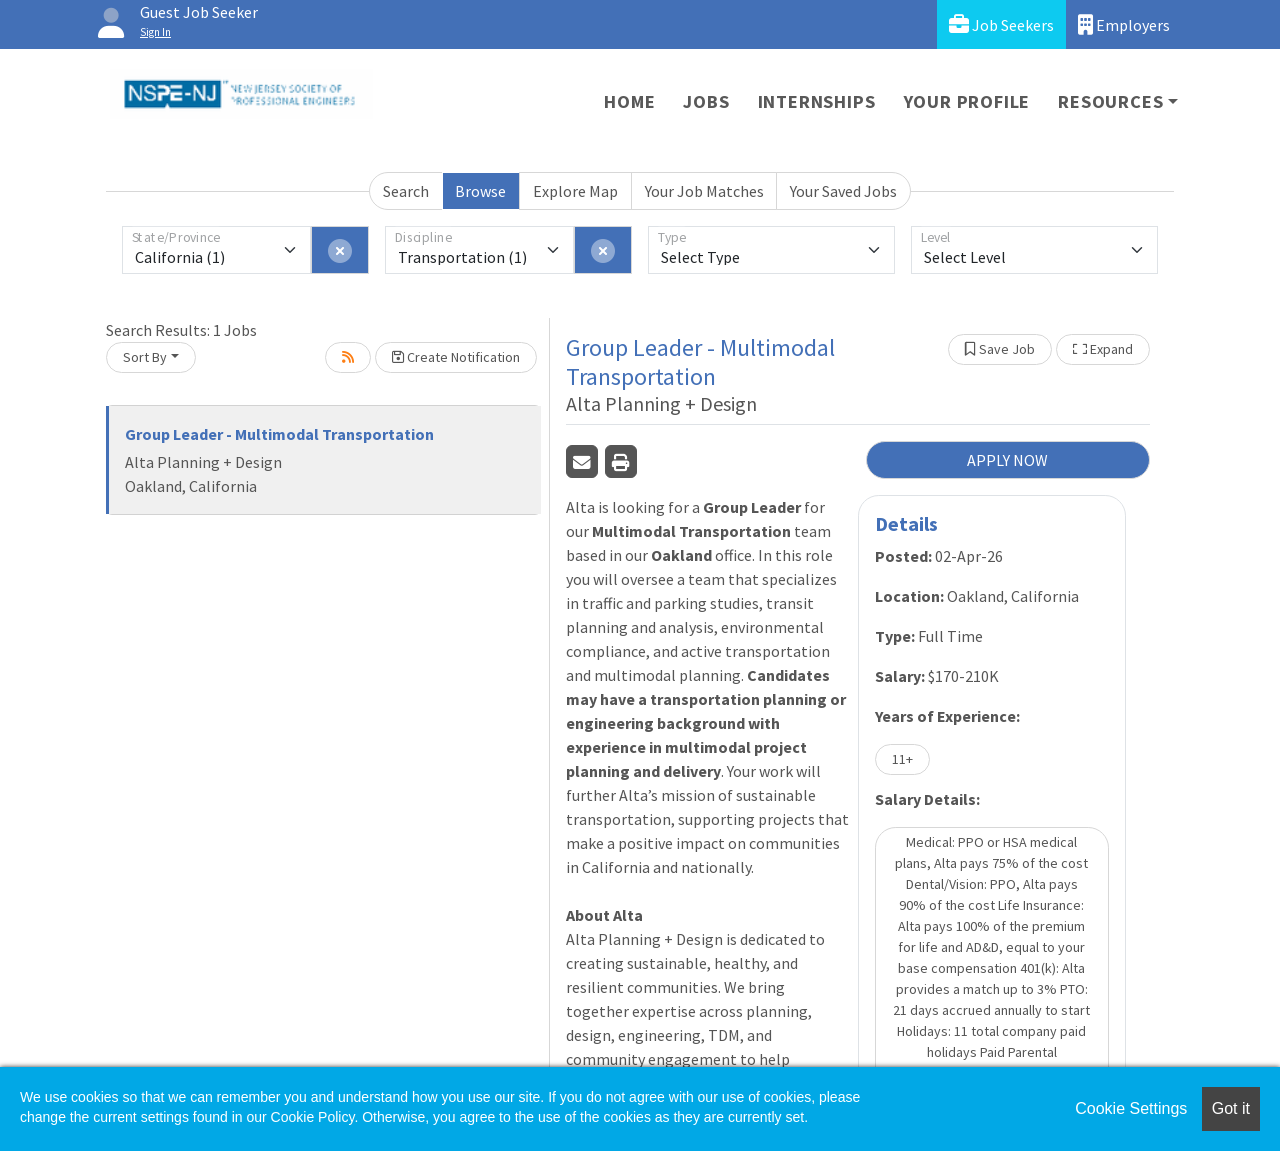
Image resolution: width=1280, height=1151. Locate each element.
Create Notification (456, 357)
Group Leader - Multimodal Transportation (279, 434)
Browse (480, 191)
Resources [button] (1110, 101)
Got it (1231, 1108)
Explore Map (575, 191)
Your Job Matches (704, 191)
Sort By (145, 357)
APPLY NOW (1007, 460)
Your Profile (967, 101)
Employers (1124, 24)
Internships (817, 101)
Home (629, 101)
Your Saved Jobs (843, 191)
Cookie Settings (1131, 1108)
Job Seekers (1001, 24)
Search (406, 191)
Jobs (706, 101)
